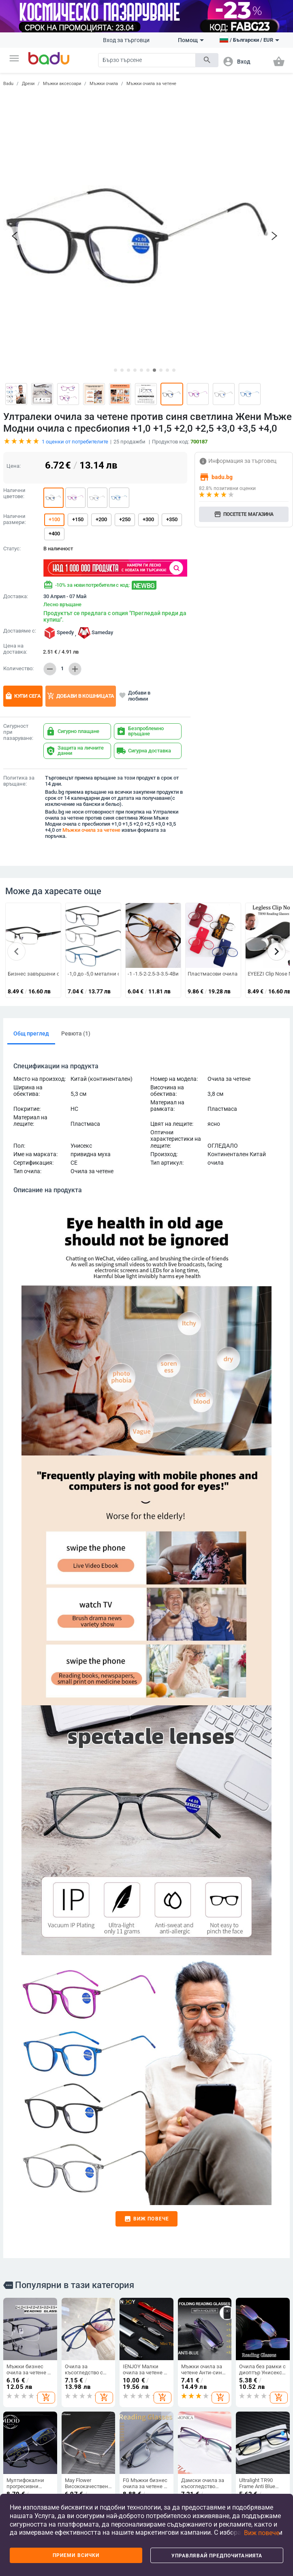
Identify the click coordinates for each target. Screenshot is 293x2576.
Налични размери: (14, 399)
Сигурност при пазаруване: (18, 612)
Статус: (12, 428)
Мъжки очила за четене (151, 83)
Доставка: (15, 476)
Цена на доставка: (15, 529)
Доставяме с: (19, 510)
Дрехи (28, 83)
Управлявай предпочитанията (216, 2556)
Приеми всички (76, 2555)
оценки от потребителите (75, 321)
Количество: (18, 548)
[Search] (147, 60)
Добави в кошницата (80, 576)
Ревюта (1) (75, 913)
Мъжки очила (104, 83)
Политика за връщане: (18, 661)
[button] (14, 58)
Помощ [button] (191, 40)
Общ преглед (31, 913)
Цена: (13, 346)
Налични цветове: (14, 373)
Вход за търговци (126, 40)
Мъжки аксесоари (62, 83)
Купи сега (23, 576)
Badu (8, 83)
